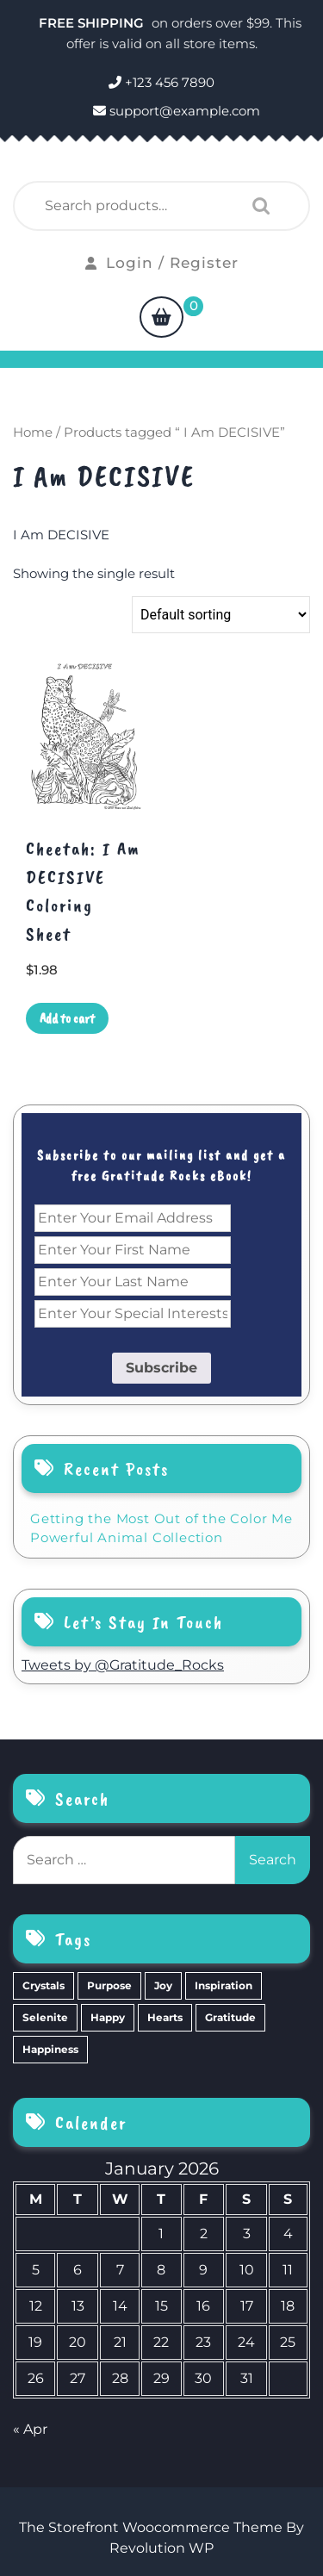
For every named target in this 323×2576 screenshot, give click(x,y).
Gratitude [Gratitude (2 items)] (230, 2017)
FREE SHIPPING (93, 23)
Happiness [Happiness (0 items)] (50, 2049)
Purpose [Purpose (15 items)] (109, 1985)
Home (33, 432)
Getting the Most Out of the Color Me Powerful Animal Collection (161, 1528)
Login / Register (162, 262)
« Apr (30, 2429)
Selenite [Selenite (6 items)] (45, 2017)
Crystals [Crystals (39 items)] (43, 1985)
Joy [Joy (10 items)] (163, 1985)
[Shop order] (221, 614)
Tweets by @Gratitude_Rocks (123, 1665)
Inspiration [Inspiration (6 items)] (223, 1985)
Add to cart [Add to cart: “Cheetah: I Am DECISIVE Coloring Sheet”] (67, 1018)
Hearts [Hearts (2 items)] (165, 2017)
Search (256, 205)
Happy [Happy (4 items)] (107, 2017)
